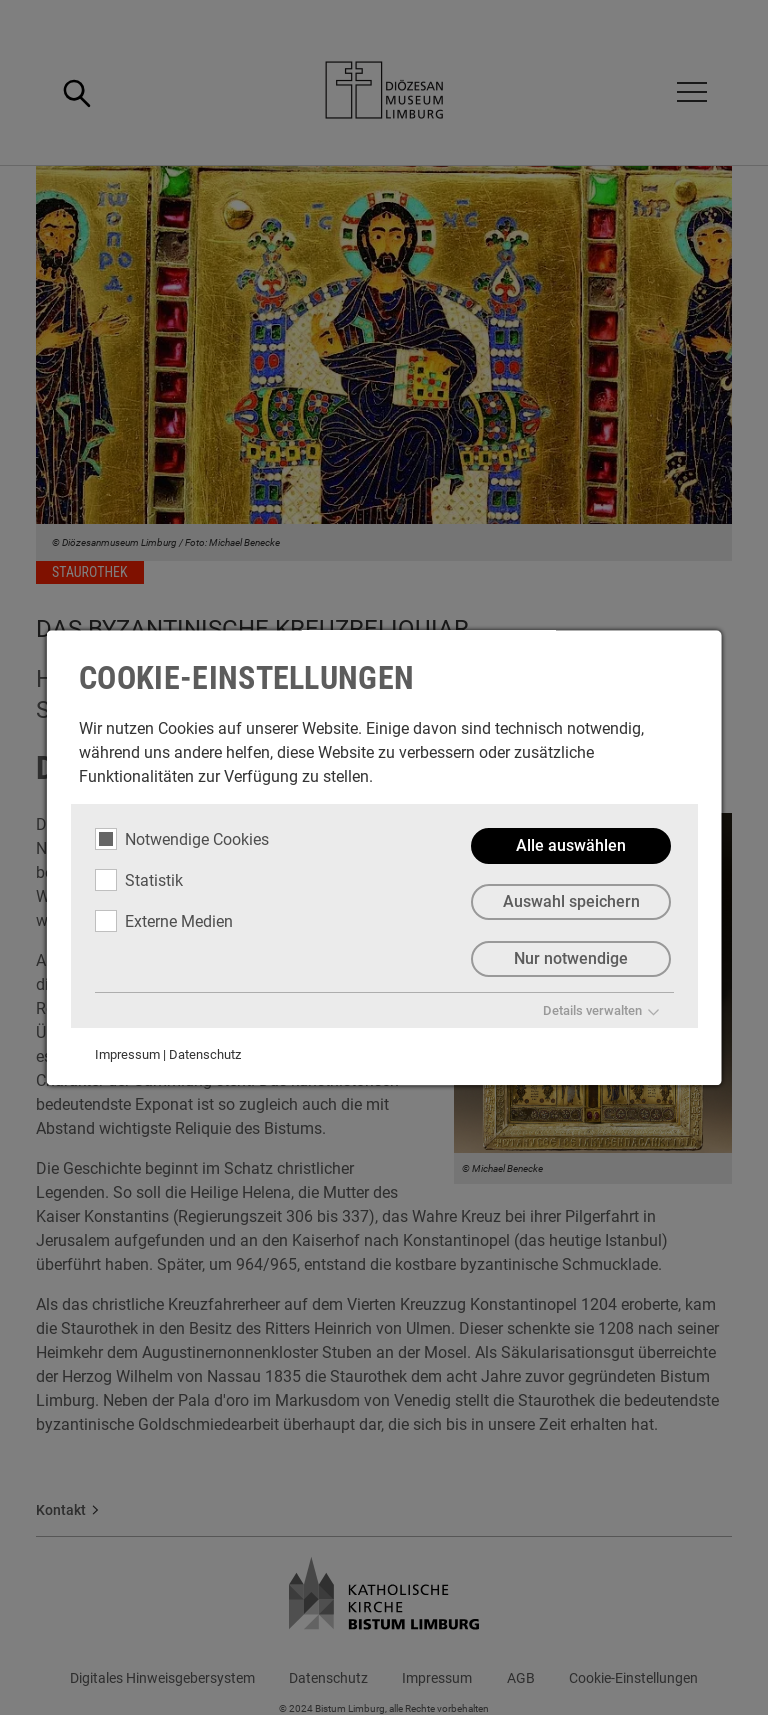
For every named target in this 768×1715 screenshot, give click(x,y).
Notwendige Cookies (182, 839)
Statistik (139, 880)
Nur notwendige (571, 959)
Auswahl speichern (570, 902)
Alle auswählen (571, 845)
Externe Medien (164, 921)
